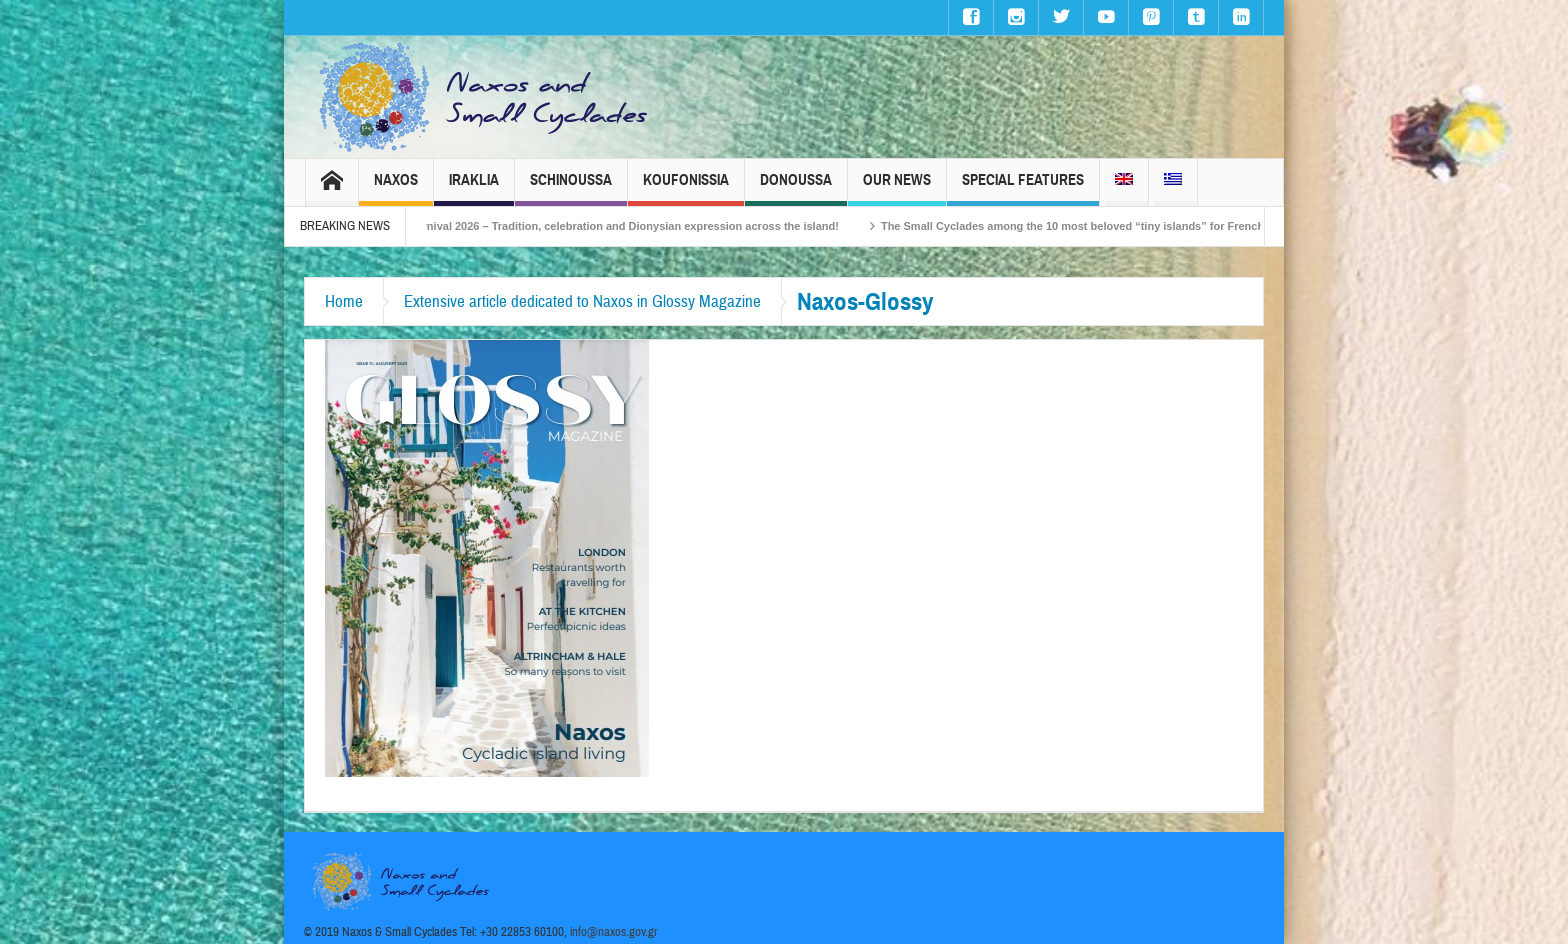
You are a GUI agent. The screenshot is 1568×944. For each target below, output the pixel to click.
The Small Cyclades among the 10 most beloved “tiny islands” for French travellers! (1118, 226)
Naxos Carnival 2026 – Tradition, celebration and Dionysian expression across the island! (623, 226)
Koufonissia (686, 188)
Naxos (396, 188)
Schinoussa (571, 188)
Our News (897, 188)
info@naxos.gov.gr (614, 932)
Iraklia (474, 188)
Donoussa (796, 188)
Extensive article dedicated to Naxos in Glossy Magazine (582, 301)
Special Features (1023, 188)
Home (344, 301)
